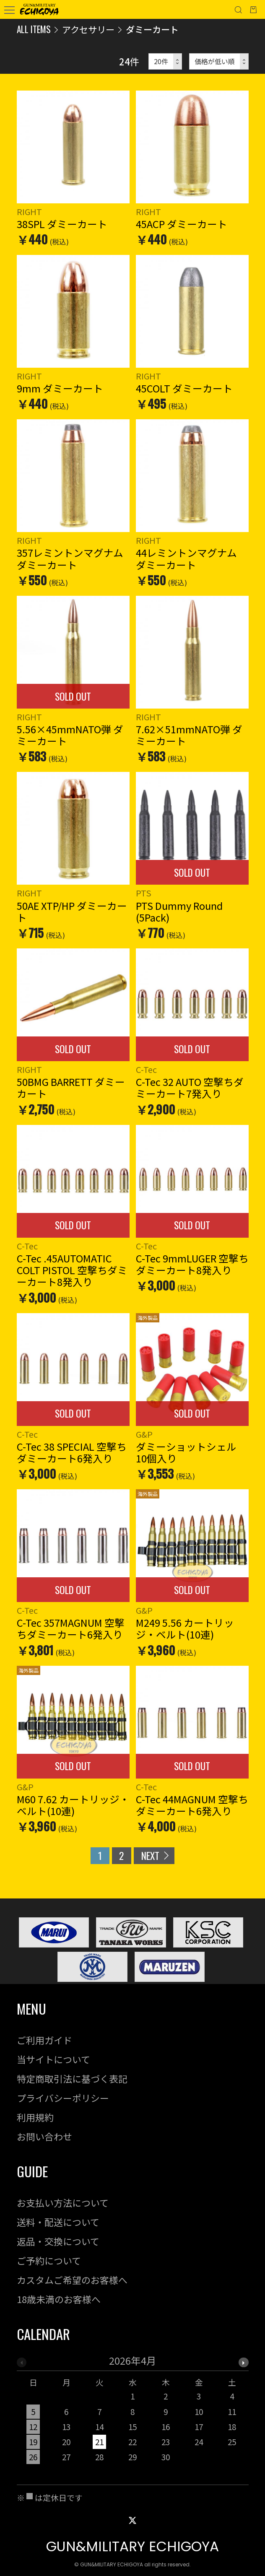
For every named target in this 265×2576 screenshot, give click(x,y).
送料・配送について (58, 2221)
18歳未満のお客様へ (59, 2299)
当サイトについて (53, 2059)
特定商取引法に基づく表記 (72, 2078)
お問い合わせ (44, 2136)
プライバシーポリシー (63, 2097)
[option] (133, 2413)
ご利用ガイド (44, 2039)
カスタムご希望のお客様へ (72, 2279)
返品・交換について (58, 2241)
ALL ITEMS (34, 29)
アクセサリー (88, 29)
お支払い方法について (63, 2202)
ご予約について (49, 2260)
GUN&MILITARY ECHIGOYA (132, 2546)
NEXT (150, 1855)
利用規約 (35, 2117)
